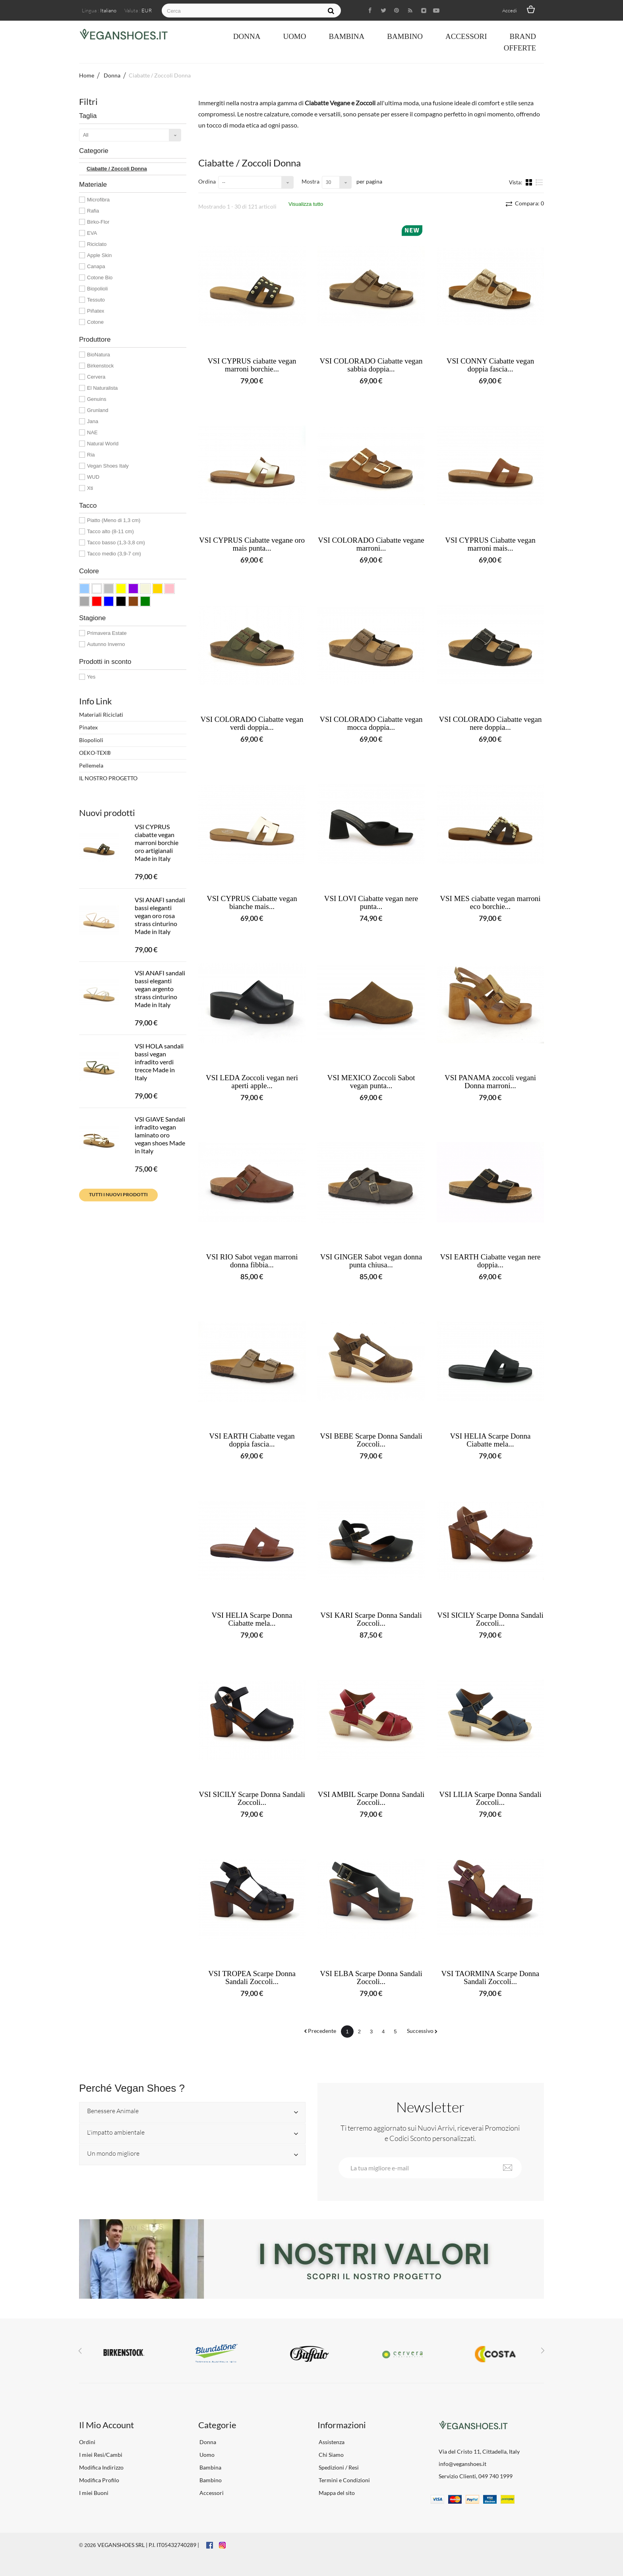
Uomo (294, 36)
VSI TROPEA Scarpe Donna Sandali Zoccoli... (252, 1978)
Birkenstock (100, 366)
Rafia (93, 211)
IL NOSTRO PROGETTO (108, 778)
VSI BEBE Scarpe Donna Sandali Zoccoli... (371, 1440)
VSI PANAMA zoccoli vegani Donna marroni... (490, 1082)
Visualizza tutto (305, 204)
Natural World (102, 444)
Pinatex (88, 727)
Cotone (95, 322)
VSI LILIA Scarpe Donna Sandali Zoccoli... (490, 1798)
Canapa (96, 266)
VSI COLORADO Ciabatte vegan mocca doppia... (370, 723)
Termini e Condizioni (343, 2480)
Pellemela (91, 765)
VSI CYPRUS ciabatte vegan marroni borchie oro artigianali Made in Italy (156, 842)
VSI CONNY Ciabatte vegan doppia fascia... (490, 365)
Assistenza (330, 2442)
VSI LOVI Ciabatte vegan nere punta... (371, 903)
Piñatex (95, 311)
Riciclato (96, 244)
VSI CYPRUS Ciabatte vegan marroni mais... (490, 544)
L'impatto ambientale (116, 2132)
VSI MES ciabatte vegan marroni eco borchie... (490, 903)
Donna (247, 36)
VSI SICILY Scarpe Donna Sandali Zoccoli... (490, 1619)
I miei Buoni (93, 2492)
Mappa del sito (336, 2492)
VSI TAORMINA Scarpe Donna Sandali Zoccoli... (490, 1978)
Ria (91, 455)
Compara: (529, 203)
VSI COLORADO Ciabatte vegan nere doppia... (490, 723)
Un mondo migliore (113, 2153)
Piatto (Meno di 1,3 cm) (113, 520)
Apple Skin (99, 255)
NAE (92, 432)
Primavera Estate (107, 633)
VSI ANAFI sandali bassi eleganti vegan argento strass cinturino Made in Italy (160, 988)
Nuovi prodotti (107, 812)
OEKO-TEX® (95, 752)
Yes (91, 677)
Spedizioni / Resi (338, 2467)
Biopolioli (97, 289)
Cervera (96, 377)
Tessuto (96, 300)
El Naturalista (102, 388)
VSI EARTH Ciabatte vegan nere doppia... (490, 1261)
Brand (522, 36)
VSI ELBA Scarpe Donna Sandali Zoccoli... (371, 1978)
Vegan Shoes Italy (108, 466)
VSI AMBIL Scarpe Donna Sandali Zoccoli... (371, 1798)
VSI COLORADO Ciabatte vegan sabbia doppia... (370, 365)
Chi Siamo (330, 2454)
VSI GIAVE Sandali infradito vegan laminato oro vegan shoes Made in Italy (160, 1135)
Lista (539, 182)
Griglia (530, 182)
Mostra (310, 181)
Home (86, 75)
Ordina (207, 181)
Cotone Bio (99, 277)
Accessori (466, 36)
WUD (93, 477)
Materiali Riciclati (101, 714)
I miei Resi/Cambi (100, 2454)
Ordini (87, 2442)
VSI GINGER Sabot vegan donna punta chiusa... (371, 1261)
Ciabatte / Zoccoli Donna (117, 169)
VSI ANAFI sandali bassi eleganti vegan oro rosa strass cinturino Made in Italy (160, 915)
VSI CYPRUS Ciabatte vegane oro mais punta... (252, 544)
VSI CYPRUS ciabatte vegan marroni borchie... (251, 365)
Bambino (405, 36)
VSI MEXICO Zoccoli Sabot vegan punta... (371, 1082)
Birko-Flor (98, 222)
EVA (92, 233)
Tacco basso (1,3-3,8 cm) (116, 542)
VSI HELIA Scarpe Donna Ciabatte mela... (490, 1440)
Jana (92, 421)
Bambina (346, 36)
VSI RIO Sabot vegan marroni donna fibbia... (252, 1261)
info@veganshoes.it (462, 2463)
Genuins (96, 399)
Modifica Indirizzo (101, 2467)
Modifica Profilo (99, 2480)
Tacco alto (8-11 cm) (110, 531)
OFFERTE (520, 48)
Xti (90, 488)
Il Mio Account (106, 2424)
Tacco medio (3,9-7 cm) (114, 554)
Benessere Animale (113, 2111)
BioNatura (98, 355)
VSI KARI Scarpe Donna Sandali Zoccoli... (371, 1619)
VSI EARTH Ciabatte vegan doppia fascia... (252, 1440)
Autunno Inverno (106, 644)
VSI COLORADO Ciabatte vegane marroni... (371, 544)
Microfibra (98, 200)
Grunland (97, 410)
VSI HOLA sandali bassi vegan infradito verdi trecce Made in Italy (159, 1061)
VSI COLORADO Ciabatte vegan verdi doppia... (251, 723)
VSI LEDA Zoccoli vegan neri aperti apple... (252, 1082)
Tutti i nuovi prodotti (118, 1194)
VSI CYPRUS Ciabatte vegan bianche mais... (252, 903)
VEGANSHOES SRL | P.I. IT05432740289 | (148, 2544)
